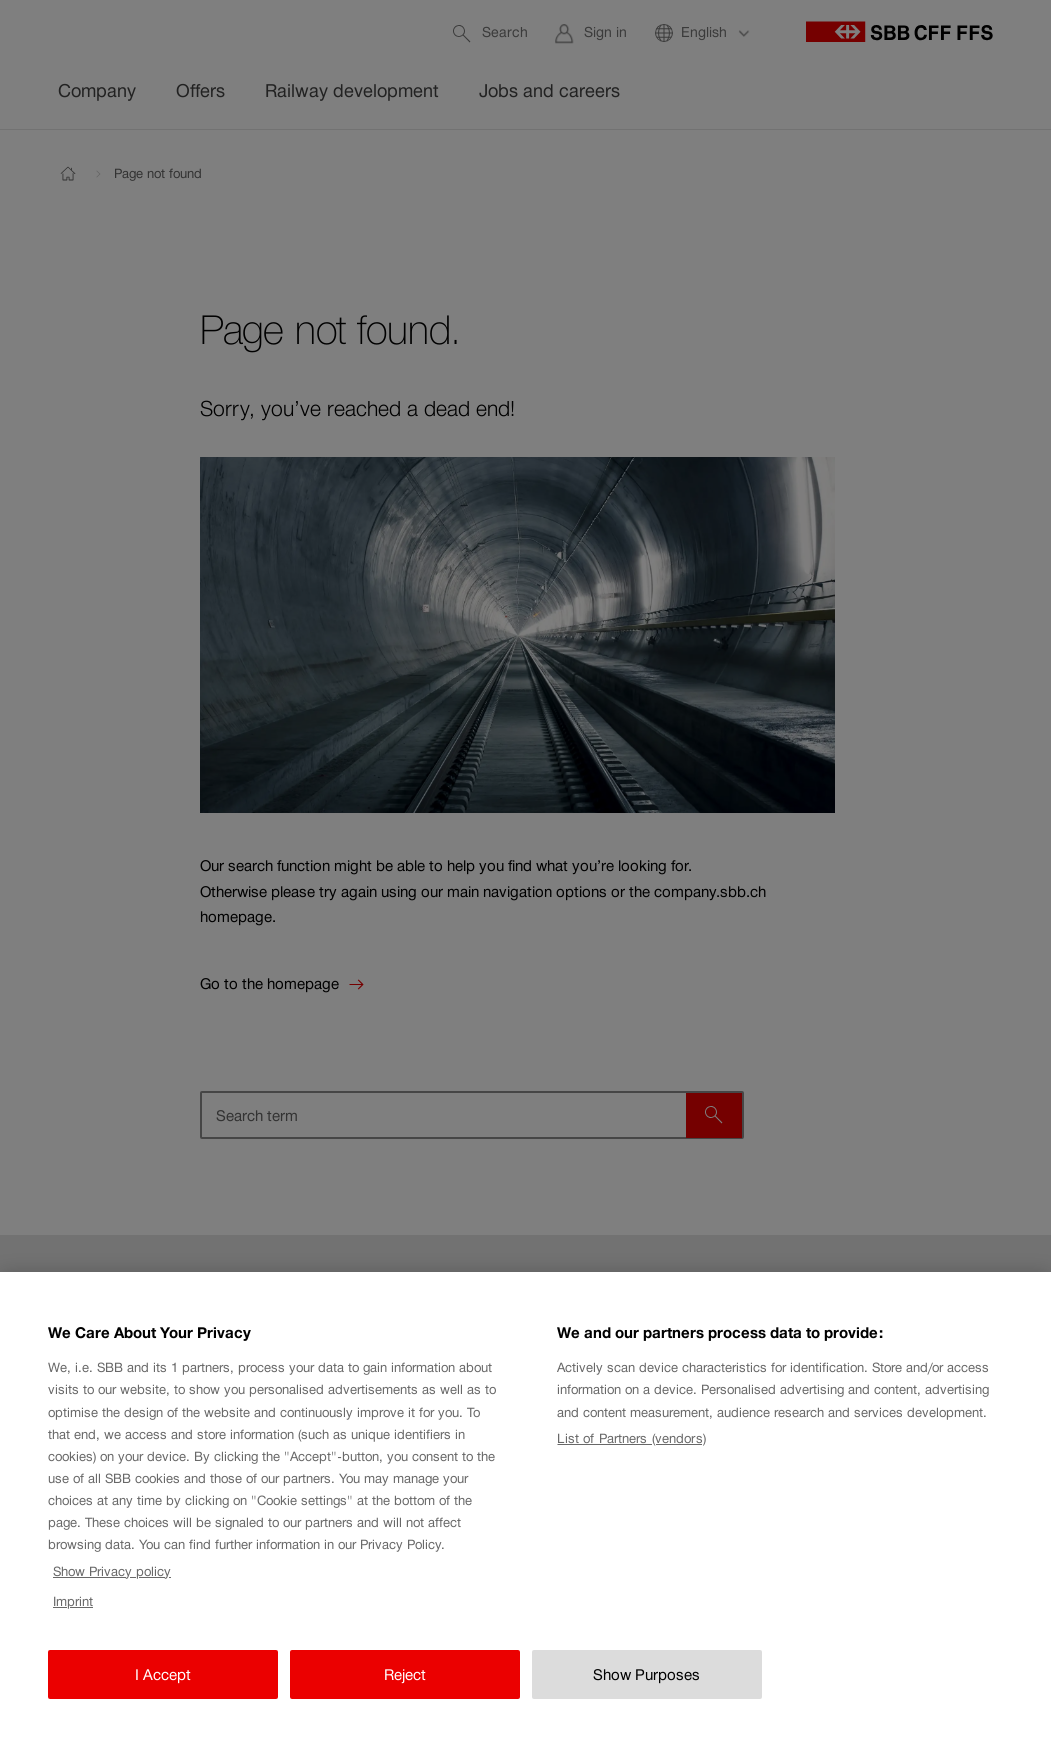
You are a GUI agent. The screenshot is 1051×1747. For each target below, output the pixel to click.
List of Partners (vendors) (631, 1458)
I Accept (163, 1693)
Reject (405, 1693)
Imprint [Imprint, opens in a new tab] (73, 1621)
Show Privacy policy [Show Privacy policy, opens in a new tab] (112, 1590)
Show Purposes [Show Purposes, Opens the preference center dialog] (646, 1693)
